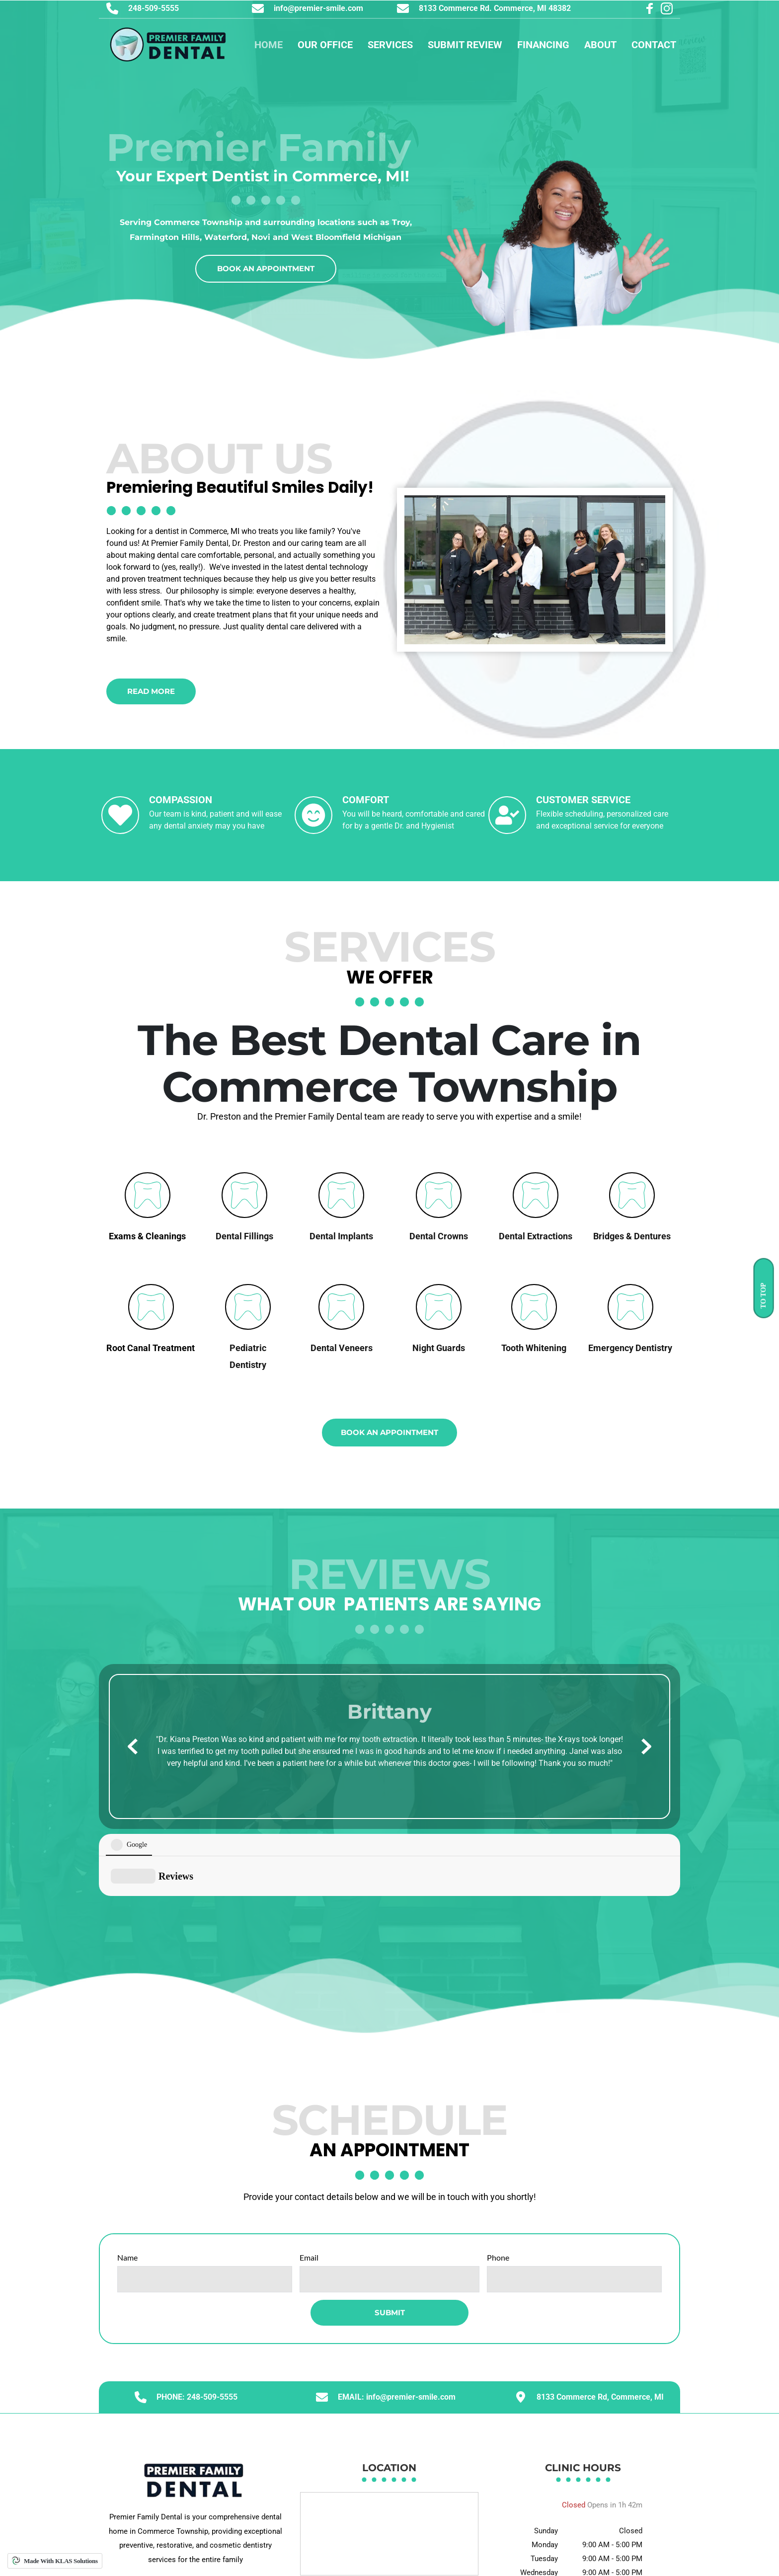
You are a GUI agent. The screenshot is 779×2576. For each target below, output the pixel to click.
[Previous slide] (133, 1746)
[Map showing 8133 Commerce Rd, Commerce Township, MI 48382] (389, 2462)
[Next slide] (646, 1746)
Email (309, 2186)
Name (127, 2186)
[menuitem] (268, 44)
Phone (498, 2186)
